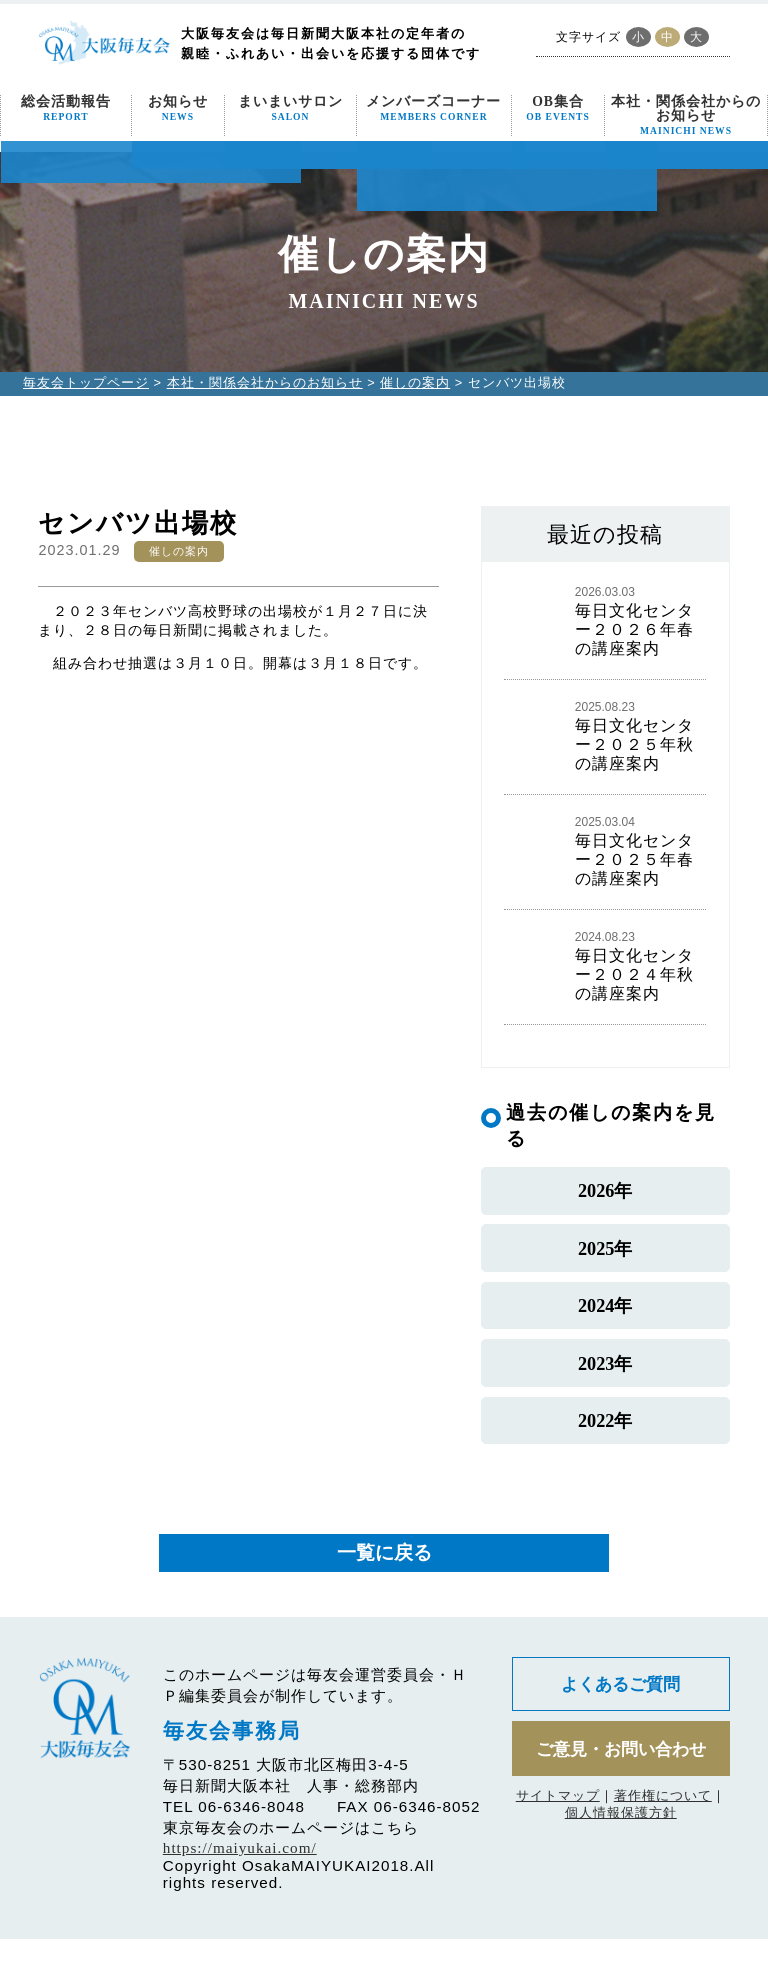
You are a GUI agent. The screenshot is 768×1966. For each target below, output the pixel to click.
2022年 (604, 1444)
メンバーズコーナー (433, 108)
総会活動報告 (66, 108)
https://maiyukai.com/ (240, 1874)
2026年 (604, 1193)
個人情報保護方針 (621, 1843)
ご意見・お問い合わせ (621, 1778)
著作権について (663, 1826)
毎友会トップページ (86, 382)
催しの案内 (415, 382)
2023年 (604, 1381)
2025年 (604, 1255)
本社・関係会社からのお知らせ (686, 115)
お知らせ (178, 108)
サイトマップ (558, 1826)
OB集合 (557, 108)
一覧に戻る (384, 1579)
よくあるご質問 (621, 1712)
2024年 (604, 1318)
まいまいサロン (290, 108)
